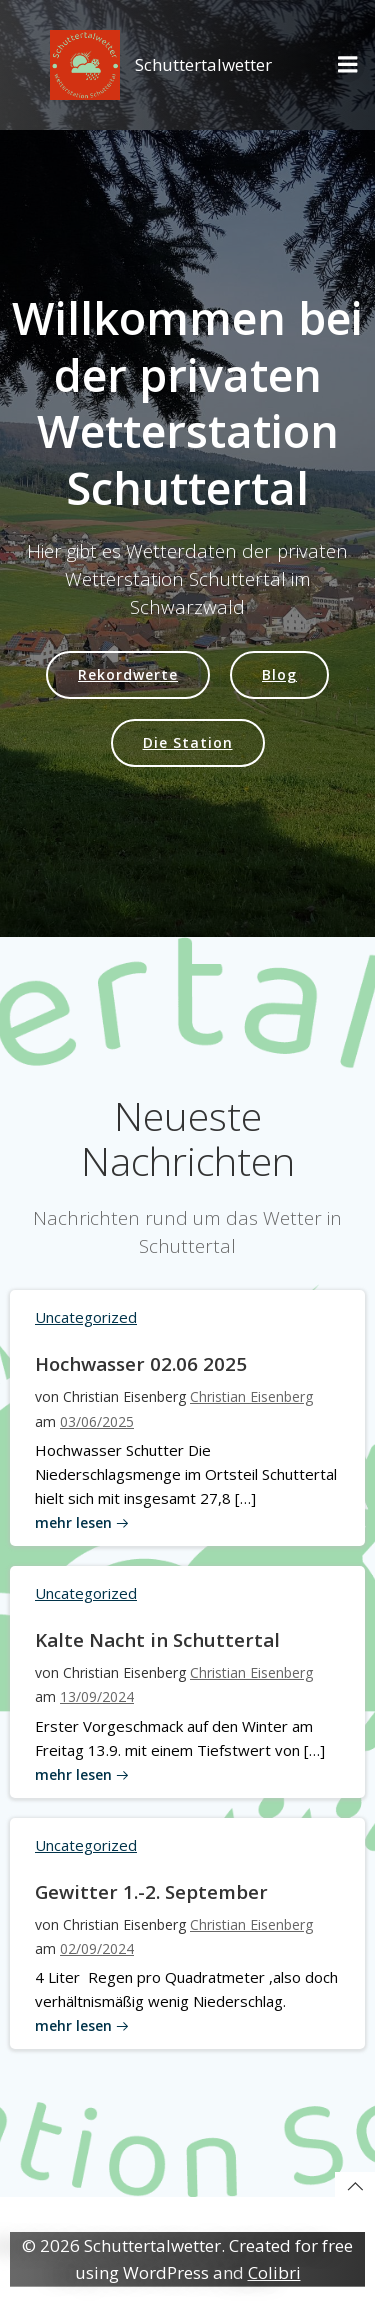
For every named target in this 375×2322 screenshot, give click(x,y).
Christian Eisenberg (251, 1396)
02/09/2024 (97, 1948)
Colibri (274, 2272)
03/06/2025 (97, 1421)
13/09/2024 (97, 1696)
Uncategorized (86, 1317)
